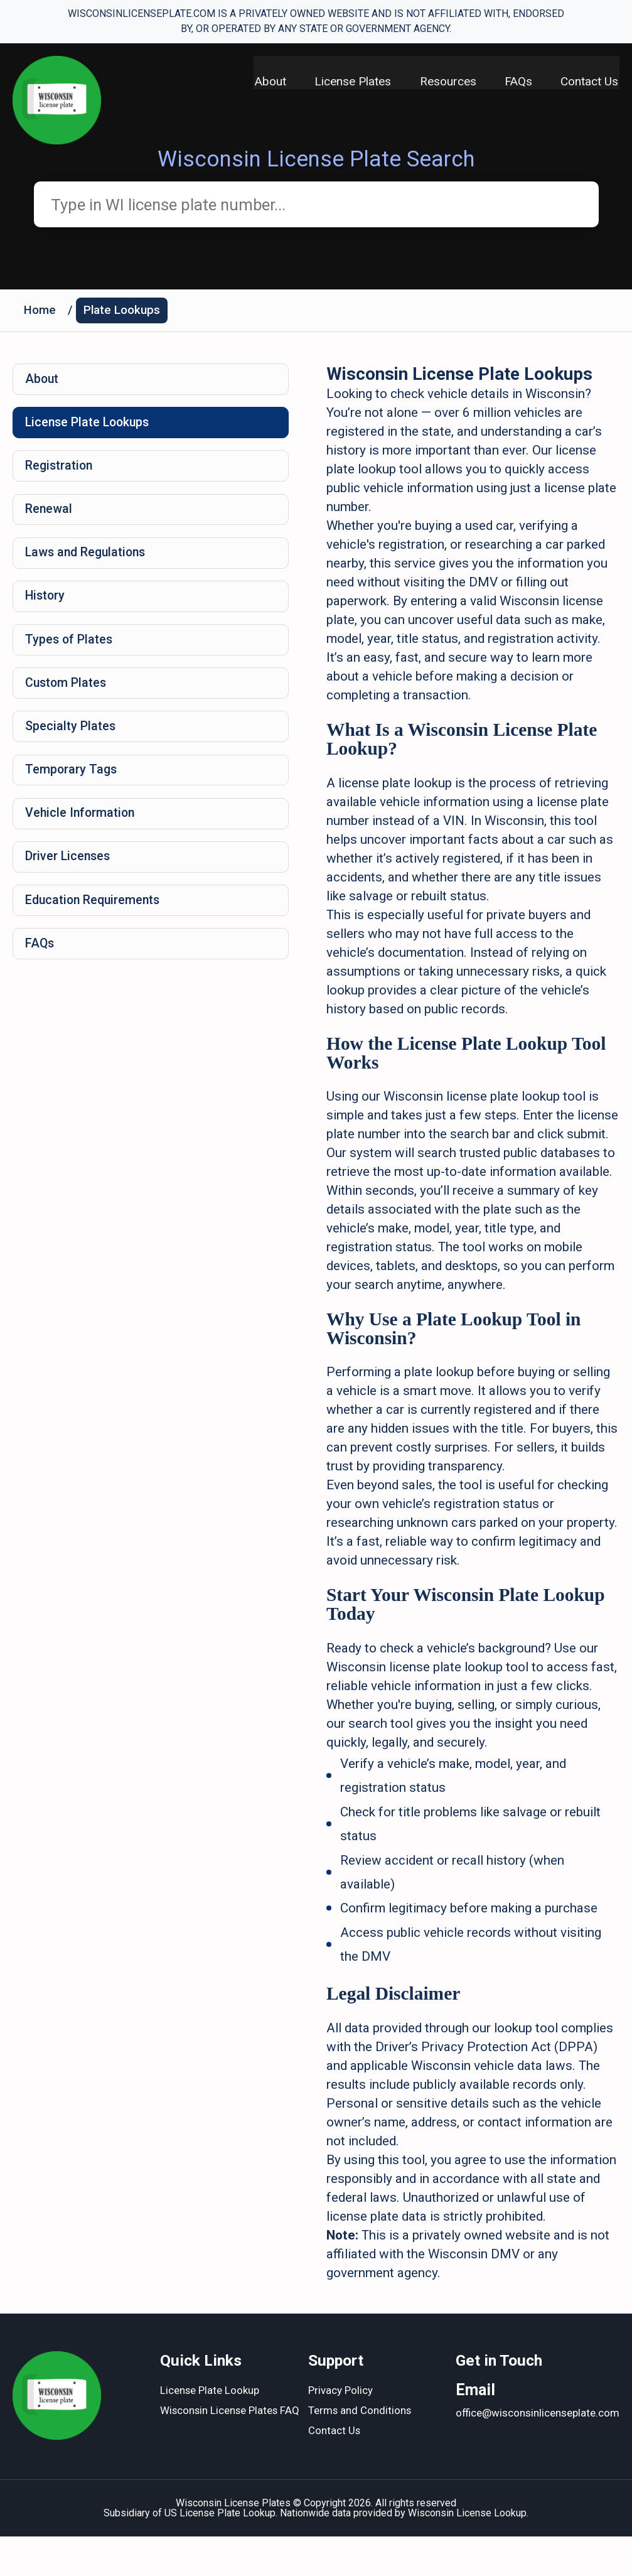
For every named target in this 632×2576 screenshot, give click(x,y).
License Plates (349, 82)
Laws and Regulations (88, 560)
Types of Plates (70, 649)
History (46, 604)
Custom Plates (67, 693)
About (265, 82)
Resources (445, 82)
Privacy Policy (340, 2431)
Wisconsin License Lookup (467, 2552)
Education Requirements (95, 916)
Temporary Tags (72, 782)
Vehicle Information (82, 827)
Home (40, 312)
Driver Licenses (69, 872)
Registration (60, 470)
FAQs (518, 82)
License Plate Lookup (210, 2431)
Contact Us (590, 82)
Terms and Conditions (360, 2451)
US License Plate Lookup (220, 2552)
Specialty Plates (71, 738)
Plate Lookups (123, 312)
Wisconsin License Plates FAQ (231, 2451)
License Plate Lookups (90, 426)
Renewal (49, 515)
